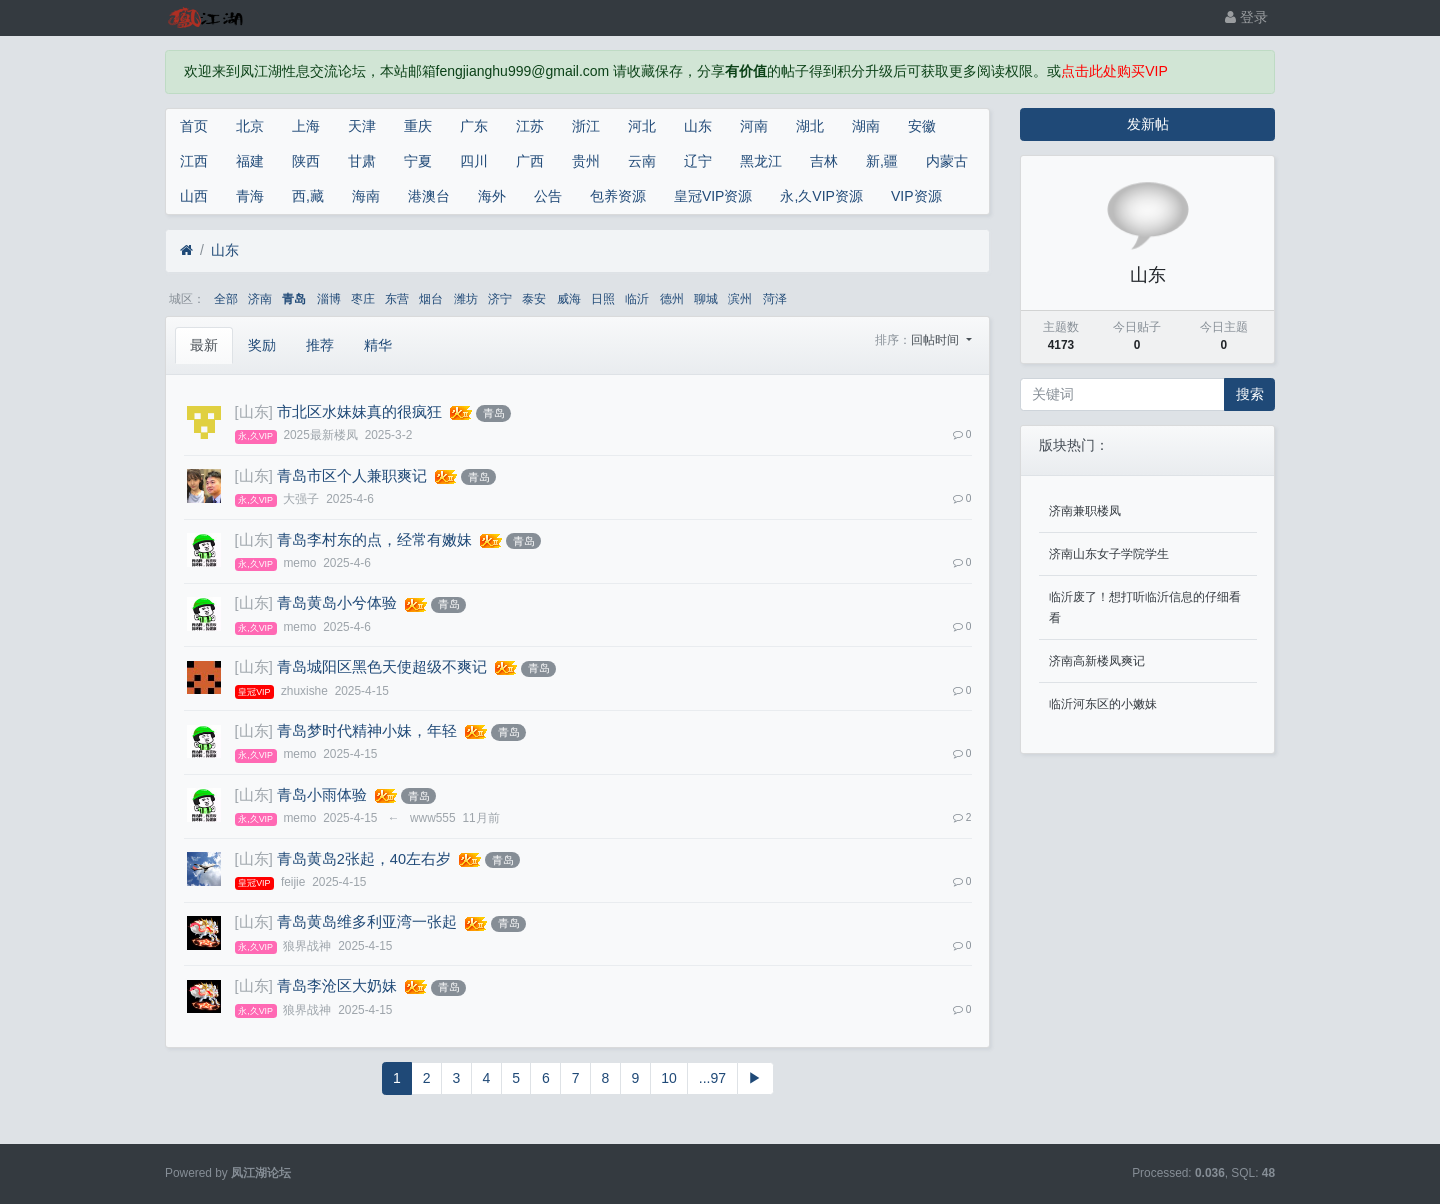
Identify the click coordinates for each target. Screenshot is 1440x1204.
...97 (712, 1078)
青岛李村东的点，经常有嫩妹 (374, 540)
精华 (378, 345)
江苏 (530, 126)
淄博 (329, 299)
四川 (474, 161)
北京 (250, 126)
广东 (474, 126)
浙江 (586, 126)
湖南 (866, 126)
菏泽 (775, 299)
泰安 (534, 299)
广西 (530, 161)
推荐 (320, 345)
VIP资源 (916, 196)
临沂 (637, 299)
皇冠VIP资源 (713, 196)
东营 (397, 299)
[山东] (254, 412)
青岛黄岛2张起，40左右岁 (364, 859)
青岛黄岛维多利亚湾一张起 (367, 922)
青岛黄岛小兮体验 (337, 603)
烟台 (431, 299)
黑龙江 (761, 161)
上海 (306, 126)
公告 (548, 196)
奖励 (262, 345)
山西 (194, 196)
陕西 (306, 161)
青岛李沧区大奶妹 (337, 986)
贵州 (586, 161)
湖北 (810, 126)
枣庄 (363, 299)
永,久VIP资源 (821, 196)
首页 (194, 126)
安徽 (922, 126)
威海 (569, 299)
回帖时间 (936, 340)
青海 (250, 196)
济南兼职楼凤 (1085, 511)
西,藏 (308, 196)
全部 (226, 299)
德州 (672, 299)
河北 (642, 126)
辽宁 (698, 161)
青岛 (294, 299)
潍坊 (466, 299)
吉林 (824, 161)
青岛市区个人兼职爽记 (352, 476)
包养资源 (618, 196)
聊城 (706, 299)
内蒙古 (947, 161)
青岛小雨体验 (322, 795)
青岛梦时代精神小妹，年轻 (367, 731)
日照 (603, 299)
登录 (1246, 17)
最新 (204, 345)
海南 (366, 196)
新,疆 (882, 161)
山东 (698, 126)
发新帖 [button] (1148, 124)
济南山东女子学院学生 (1109, 554)
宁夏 (418, 161)
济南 (260, 299)
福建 (250, 161)
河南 (754, 126)
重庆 (418, 126)
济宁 (500, 299)
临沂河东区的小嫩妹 (1103, 704)
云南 (642, 161)
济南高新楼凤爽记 (1097, 661)
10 (669, 1078)
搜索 (1250, 394)
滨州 (740, 299)
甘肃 (362, 161)
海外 (492, 196)
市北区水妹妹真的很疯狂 (359, 412)
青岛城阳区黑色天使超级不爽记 (382, 667)
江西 (194, 161)
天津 (362, 126)
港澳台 (429, 196)
